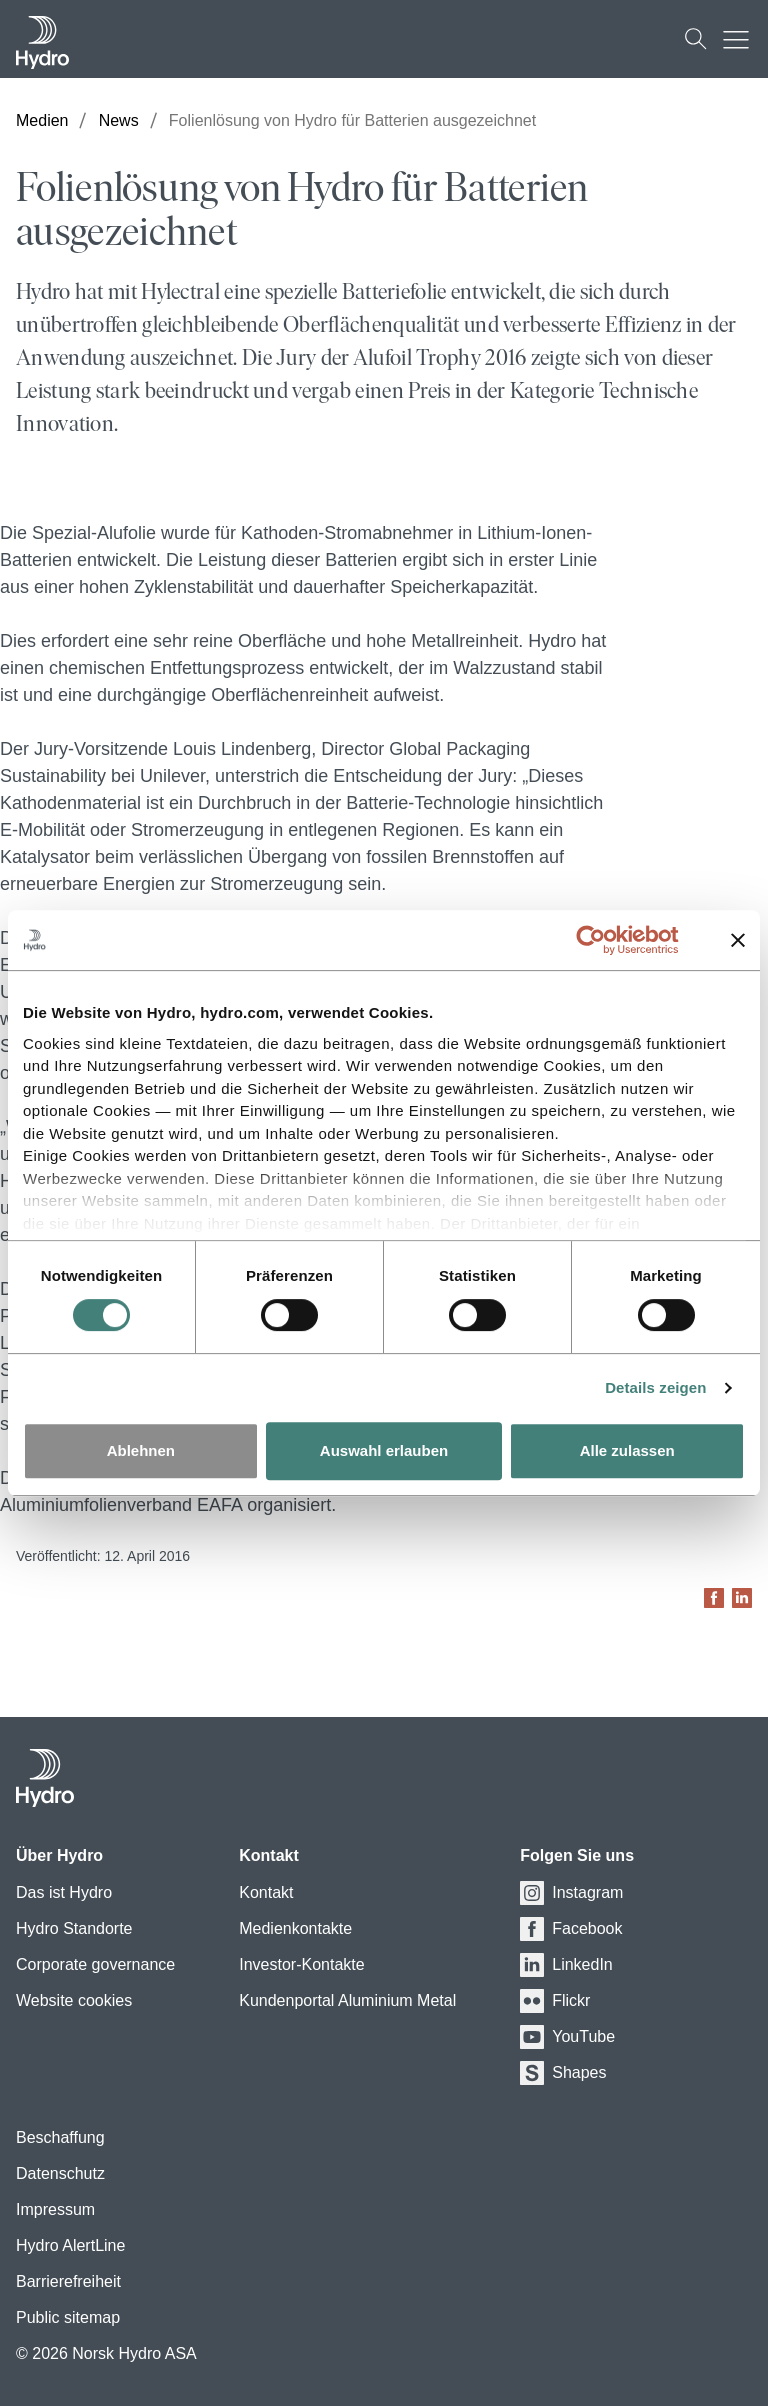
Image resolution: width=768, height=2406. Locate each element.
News (119, 120)
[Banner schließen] (738, 940)
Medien (42, 120)
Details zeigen (655, 1387)
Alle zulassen (627, 1450)
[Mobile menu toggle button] (741, 39)
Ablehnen (141, 1450)
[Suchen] (696, 39)
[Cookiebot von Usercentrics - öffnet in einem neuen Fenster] (606, 940)
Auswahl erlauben (384, 1450)
